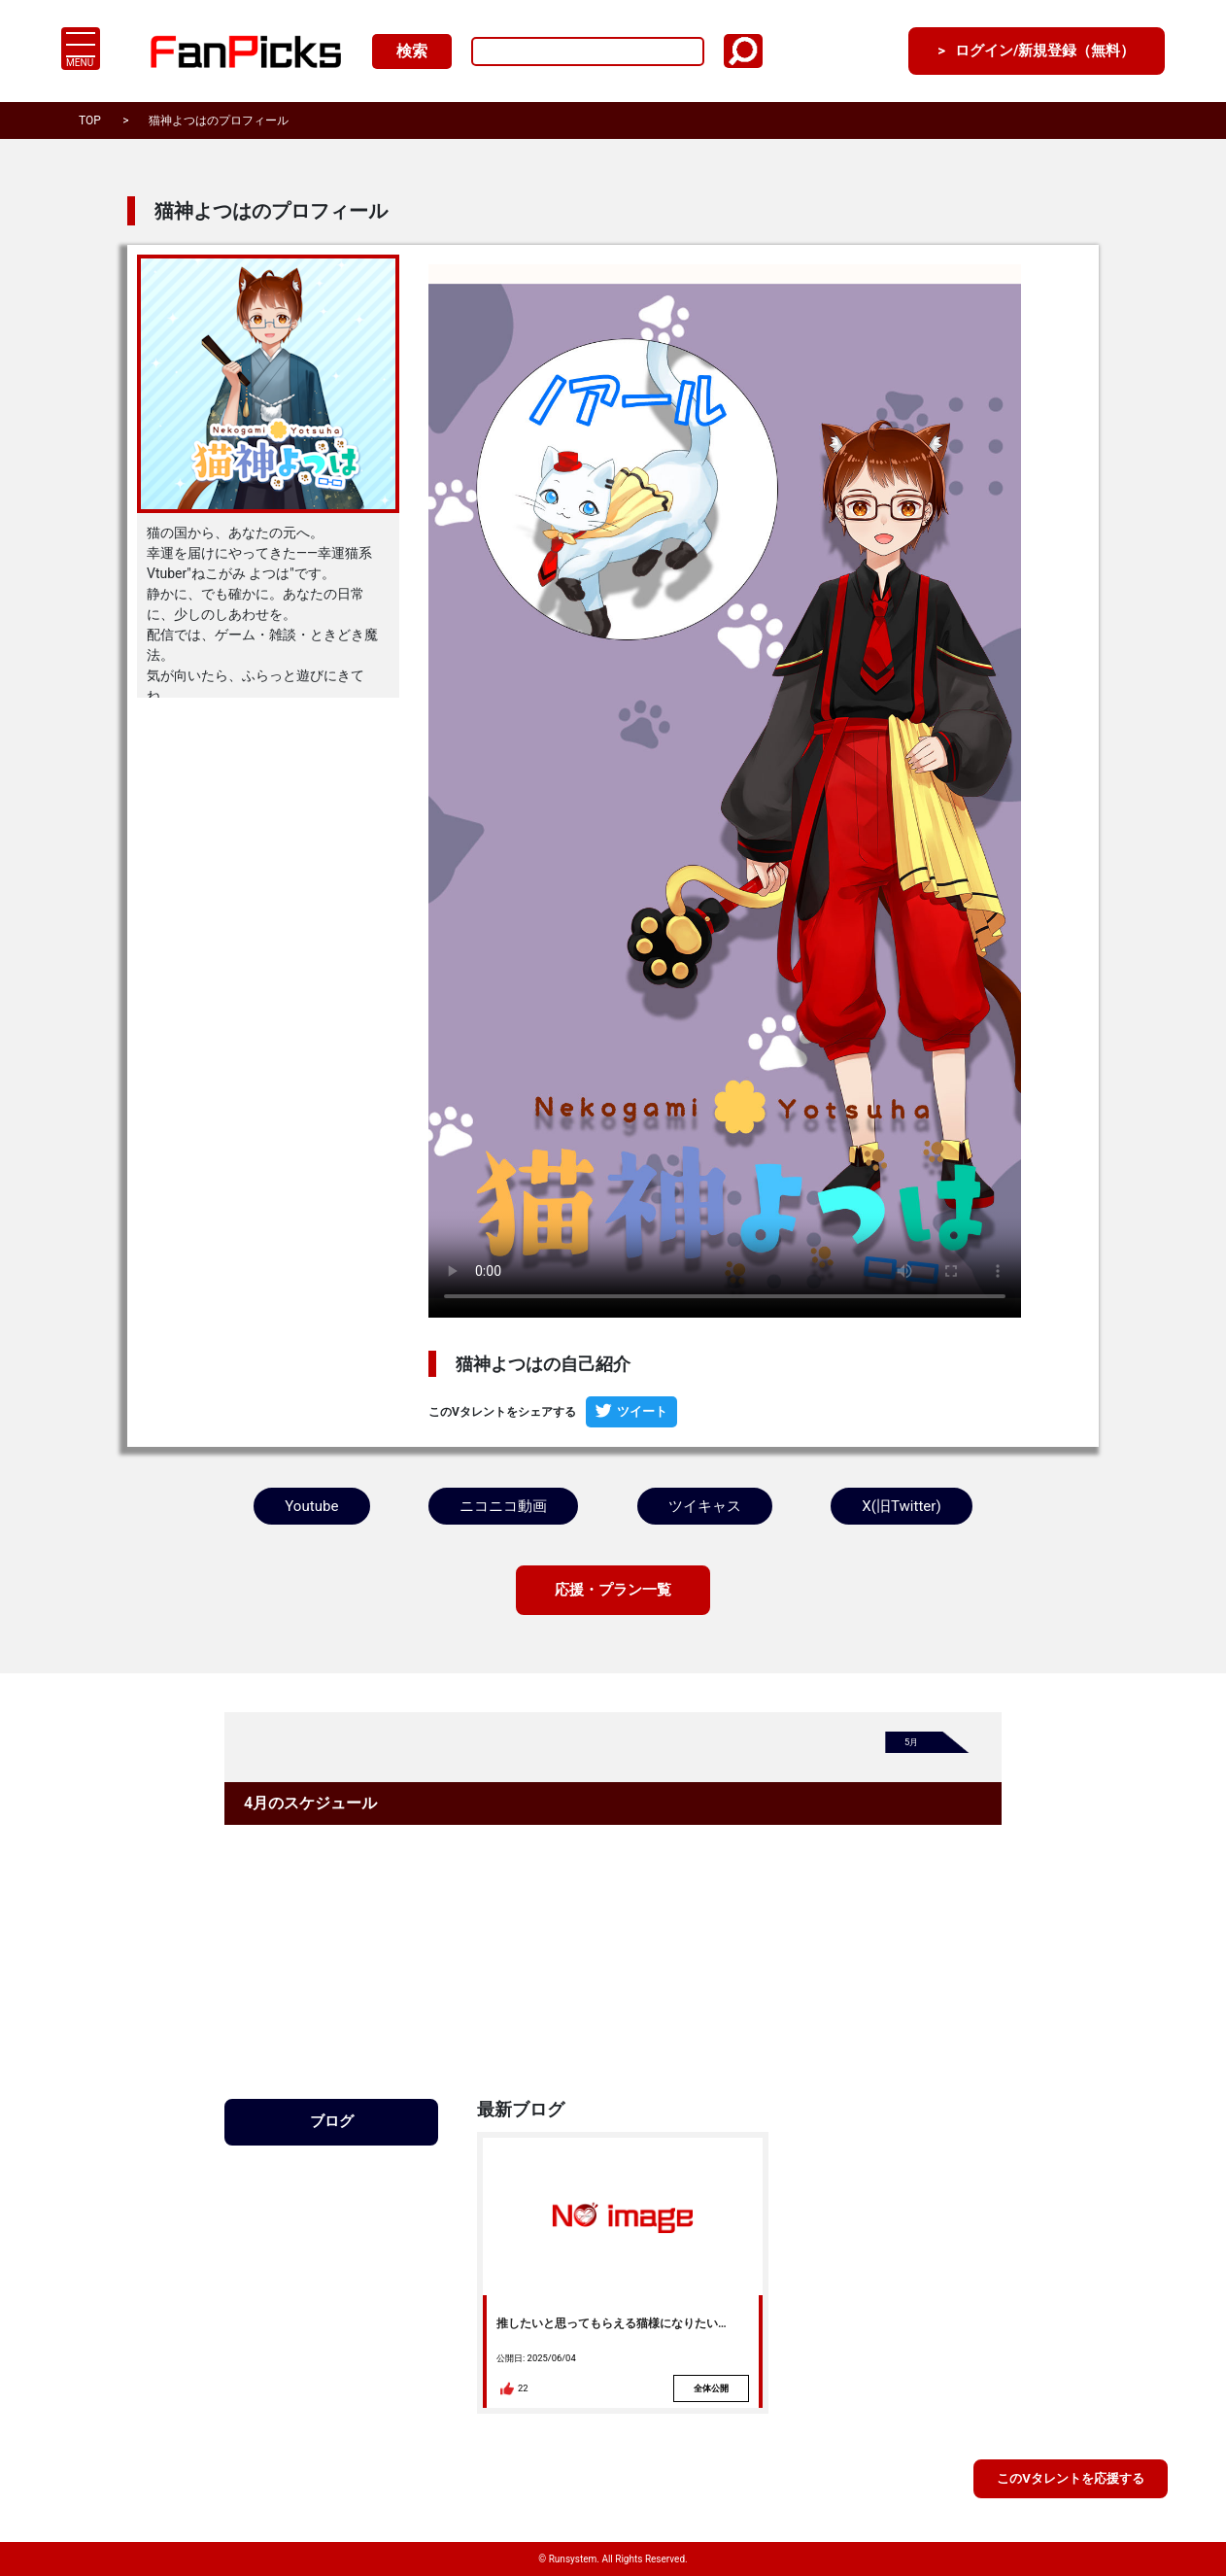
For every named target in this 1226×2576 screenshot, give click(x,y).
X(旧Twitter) (901, 1504)
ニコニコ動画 (502, 1504)
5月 (912, 1741)
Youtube (311, 1504)
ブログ (331, 2120)
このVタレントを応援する (1070, 2478)
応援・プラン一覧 (613, 1588)
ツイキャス (704, 1504)
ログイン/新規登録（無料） (1035, 51)
